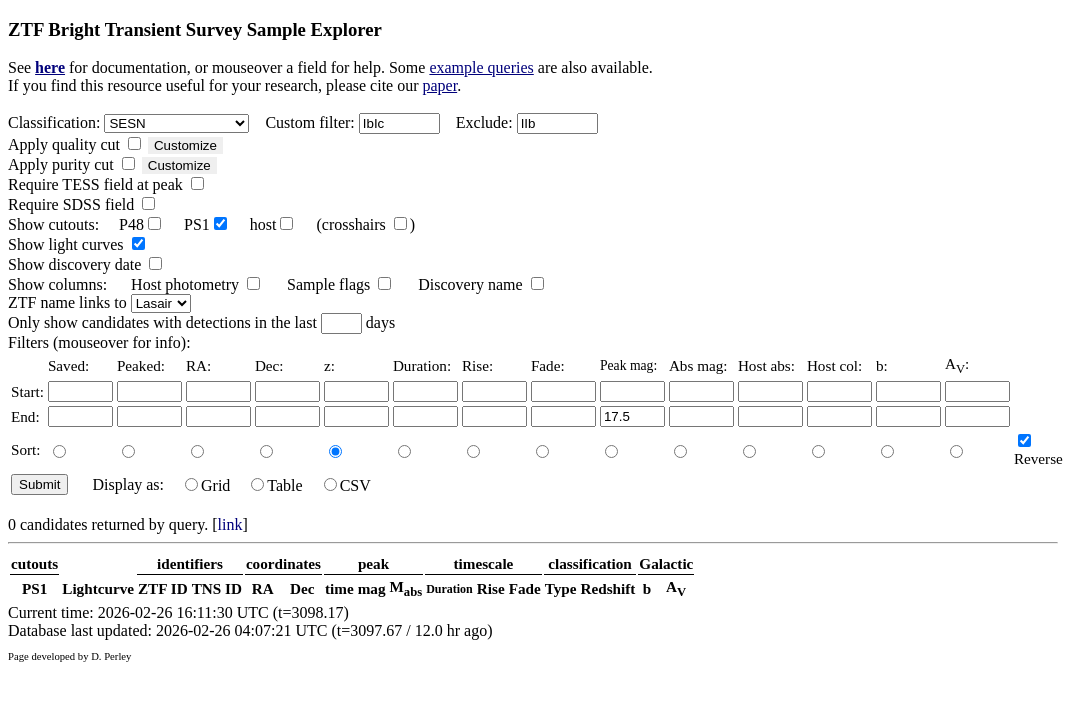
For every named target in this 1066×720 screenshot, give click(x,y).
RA (263, 588)
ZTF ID (163, 588)
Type (561, 588)
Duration (449, 589)
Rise (491, 588)
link (230, 524)
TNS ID (217, 588)
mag (372, 588)
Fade (525, 588)
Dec (302, 588)
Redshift (608, 588)
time (339, 588)
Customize (185, 145)
